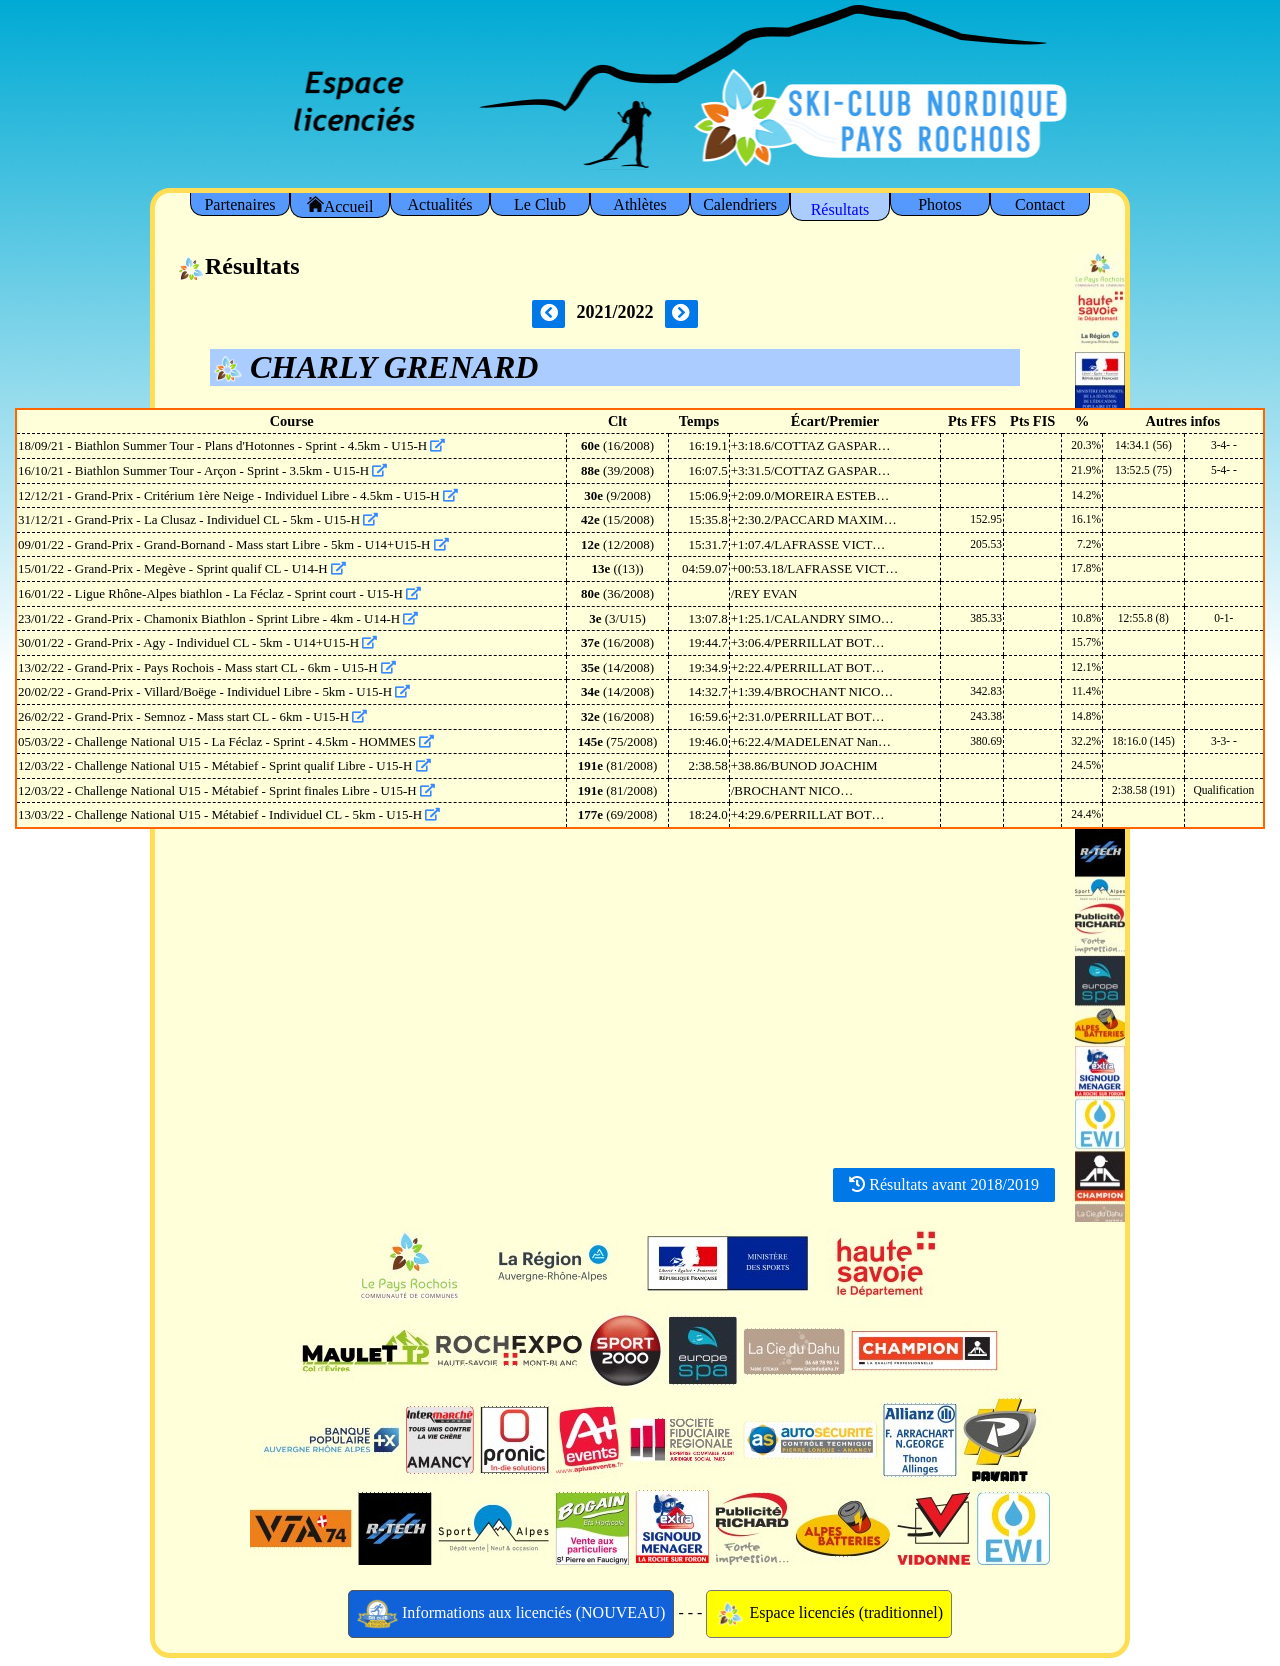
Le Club (540, 204)
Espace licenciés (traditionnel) (829, 1614)
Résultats (840, 209)
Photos (940, 204)
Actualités (440, 204)
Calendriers (740, 204)
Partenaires (239, 204)
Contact (1040, 204)
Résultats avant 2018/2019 (944, 1184)
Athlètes (639, 204)
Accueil (340, 205)
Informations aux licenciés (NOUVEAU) (511, 1614)
